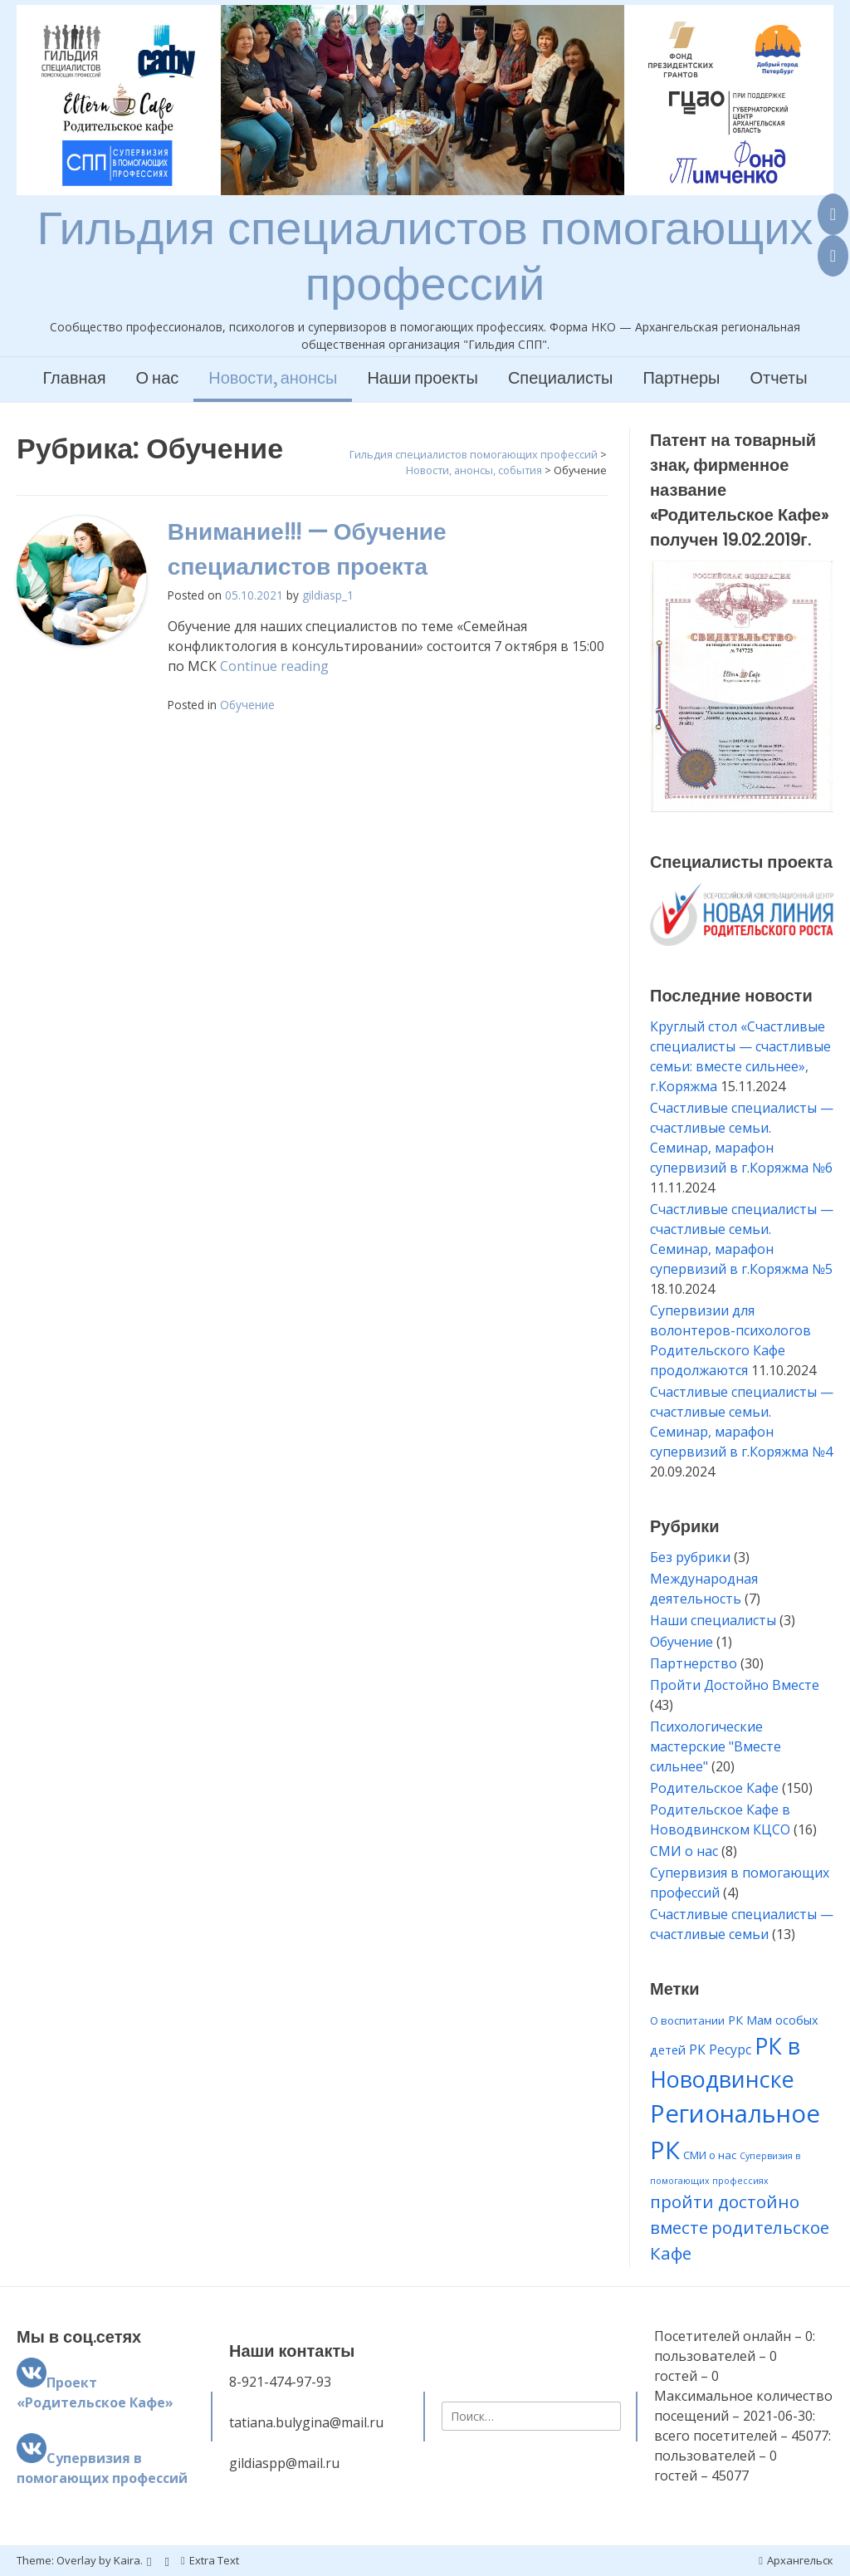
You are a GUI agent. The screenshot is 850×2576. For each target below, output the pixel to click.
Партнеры (681, 379)
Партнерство (693, 1663)
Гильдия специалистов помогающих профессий (425, 255)
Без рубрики (690, 1557)
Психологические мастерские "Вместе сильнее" (715, 1746)
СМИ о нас (684, 1851)
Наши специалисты (713, 1620)
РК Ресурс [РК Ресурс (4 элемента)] (720, 2049)
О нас (157, 379)
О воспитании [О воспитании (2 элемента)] (687, 2020)
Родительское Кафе (714, 1788)
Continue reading (274, 666)
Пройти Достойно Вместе (734, 1685)
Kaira (127, 2560)
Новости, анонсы (272, 379)
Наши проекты (422, 379)
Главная (73, 379)
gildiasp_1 (328, 595)
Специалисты (560, 379)
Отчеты (778, 379)
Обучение (247, 705)
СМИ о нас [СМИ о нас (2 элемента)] (709, 2154)
